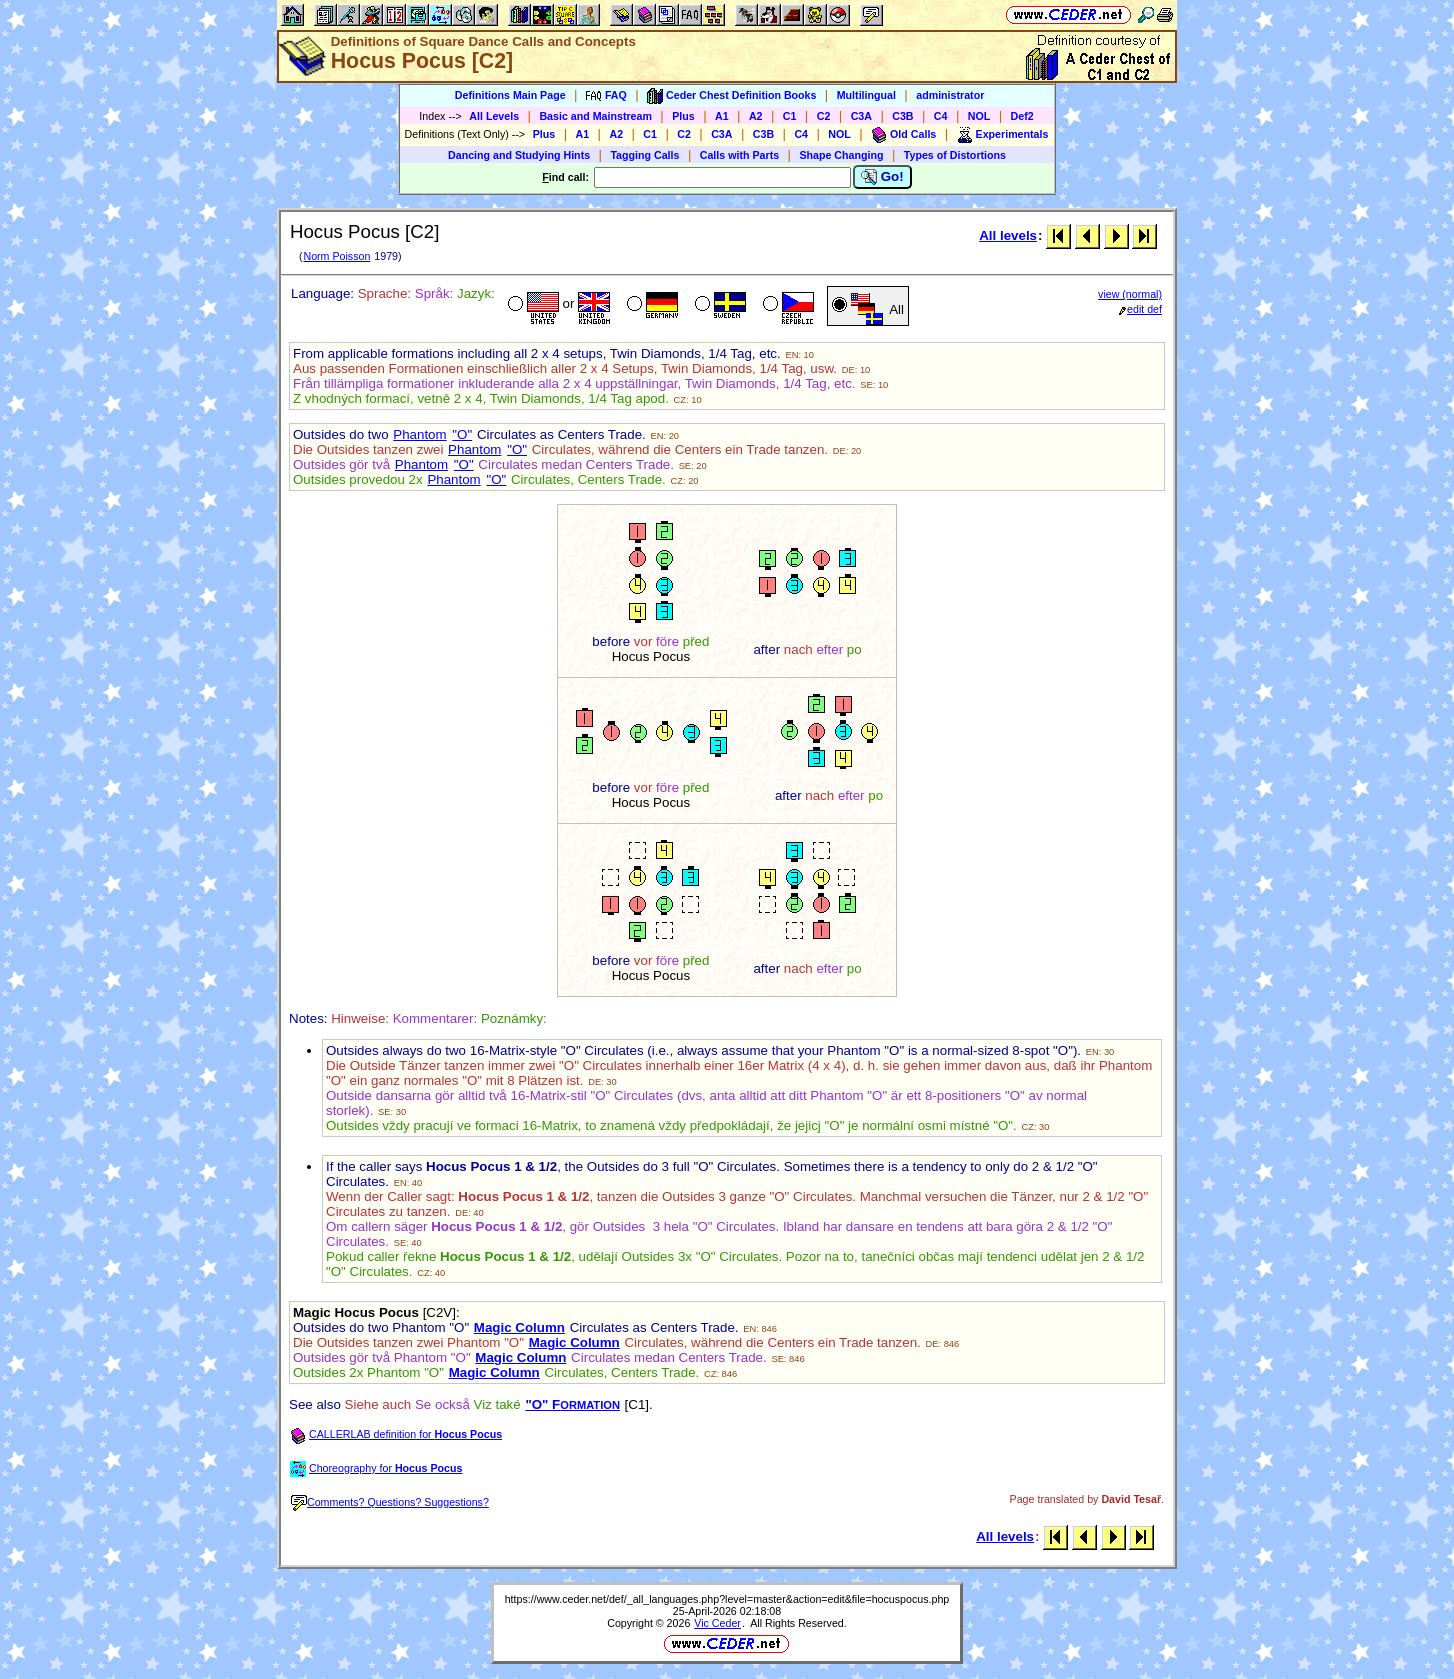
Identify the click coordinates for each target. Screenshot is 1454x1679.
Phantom (419, 434)
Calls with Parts (739, 155)
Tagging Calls (644, 155)
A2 (756, 116)
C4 (941, 116)
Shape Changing (841, 155)
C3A (861, 116)
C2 (824, 116)
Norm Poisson (336, 256)
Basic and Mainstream (595, 116)
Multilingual (866, 95)
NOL (979, 116)
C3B (902, 116)
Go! (882, 177)
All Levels (494, 116)
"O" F (572, 1404)
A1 (722, 116)
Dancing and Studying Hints (519, 155)
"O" (462, 434)
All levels (1008, 235)
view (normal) (1130, 294)
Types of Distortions (955, 155)
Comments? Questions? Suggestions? (390, 1502)
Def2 (1022, 116)
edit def (1140, 309)
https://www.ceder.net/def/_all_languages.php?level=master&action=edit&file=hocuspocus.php (727, 1599)
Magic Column (519, 1327)
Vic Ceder (717, 1623)
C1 (790, 116)
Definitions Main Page (510, 95)
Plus (683, 116)
